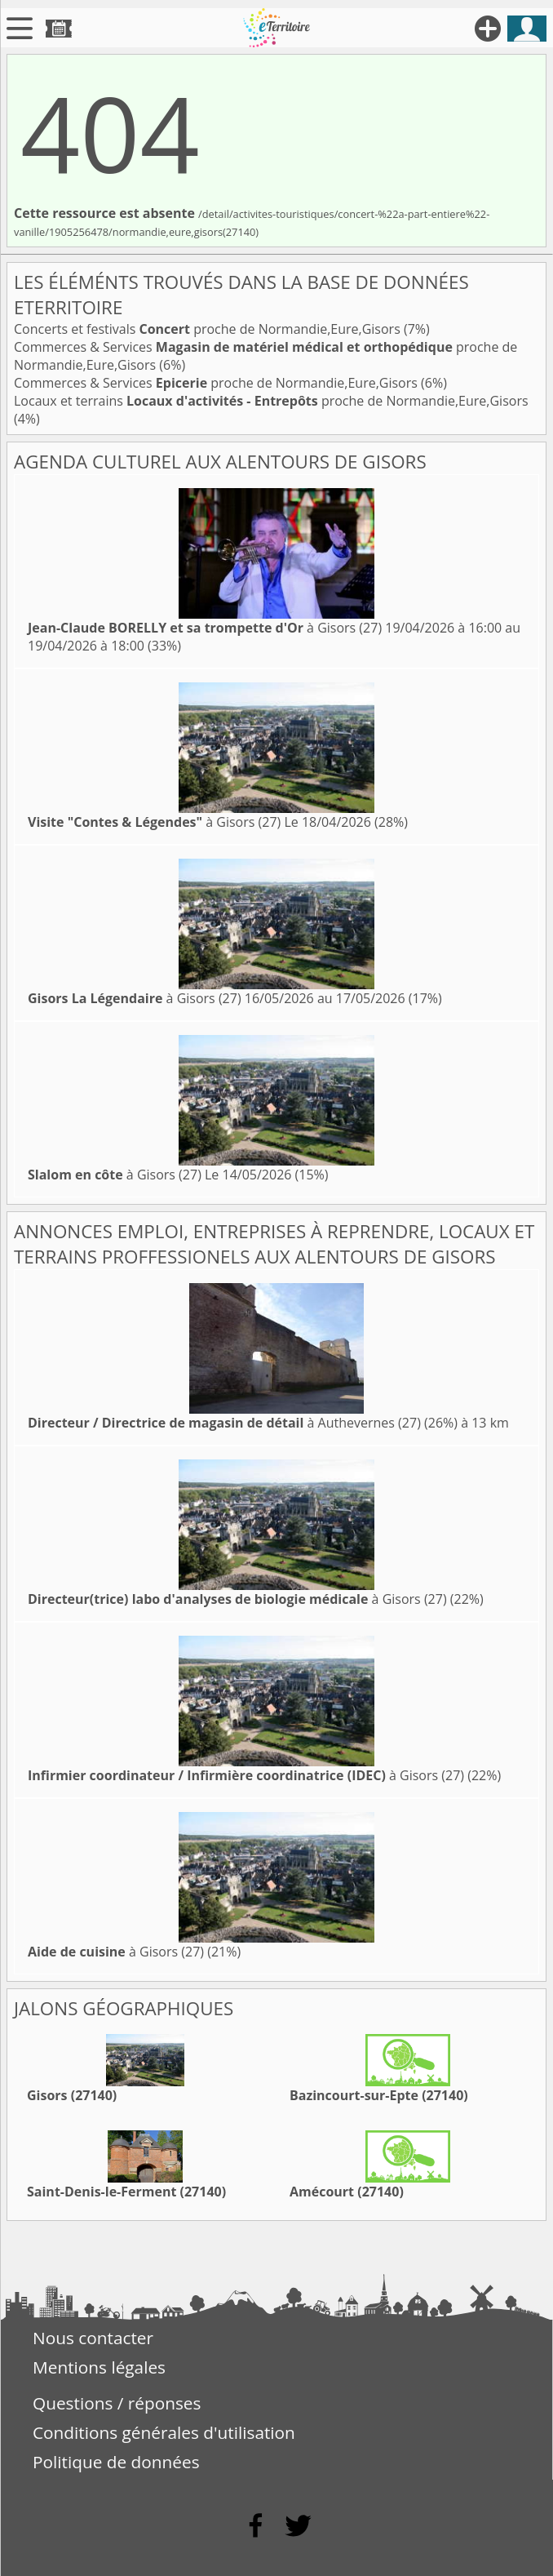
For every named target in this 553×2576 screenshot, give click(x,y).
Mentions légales (99, 2367)
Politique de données (116, 2461)
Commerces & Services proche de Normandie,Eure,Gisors (217, 383)
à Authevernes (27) (224, 1423)
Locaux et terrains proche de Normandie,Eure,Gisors (271, 401)
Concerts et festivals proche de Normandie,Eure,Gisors (209, 329)
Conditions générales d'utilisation (164, 2432)
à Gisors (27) (205, 628)
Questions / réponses (117, 2403)
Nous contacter (93, 2337)
